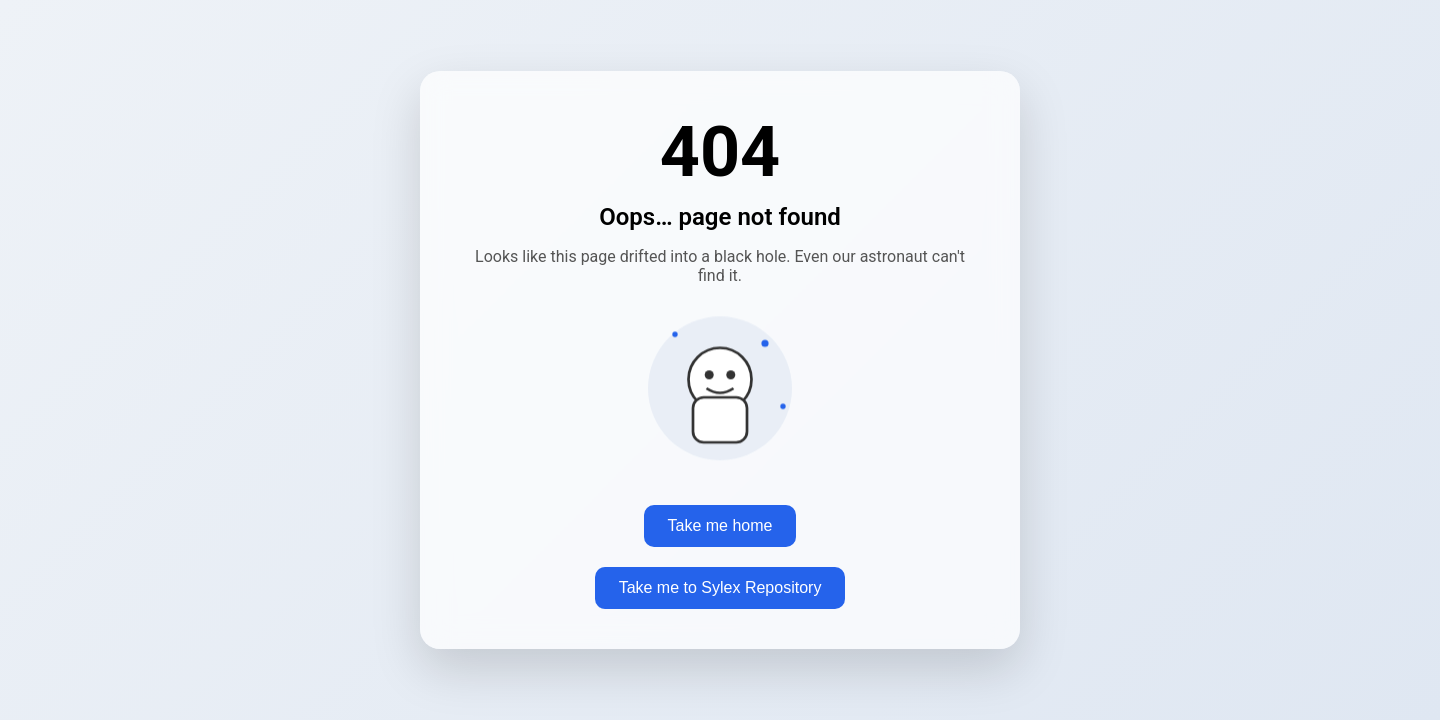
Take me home (720, 525)
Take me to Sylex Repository (720, 587)
